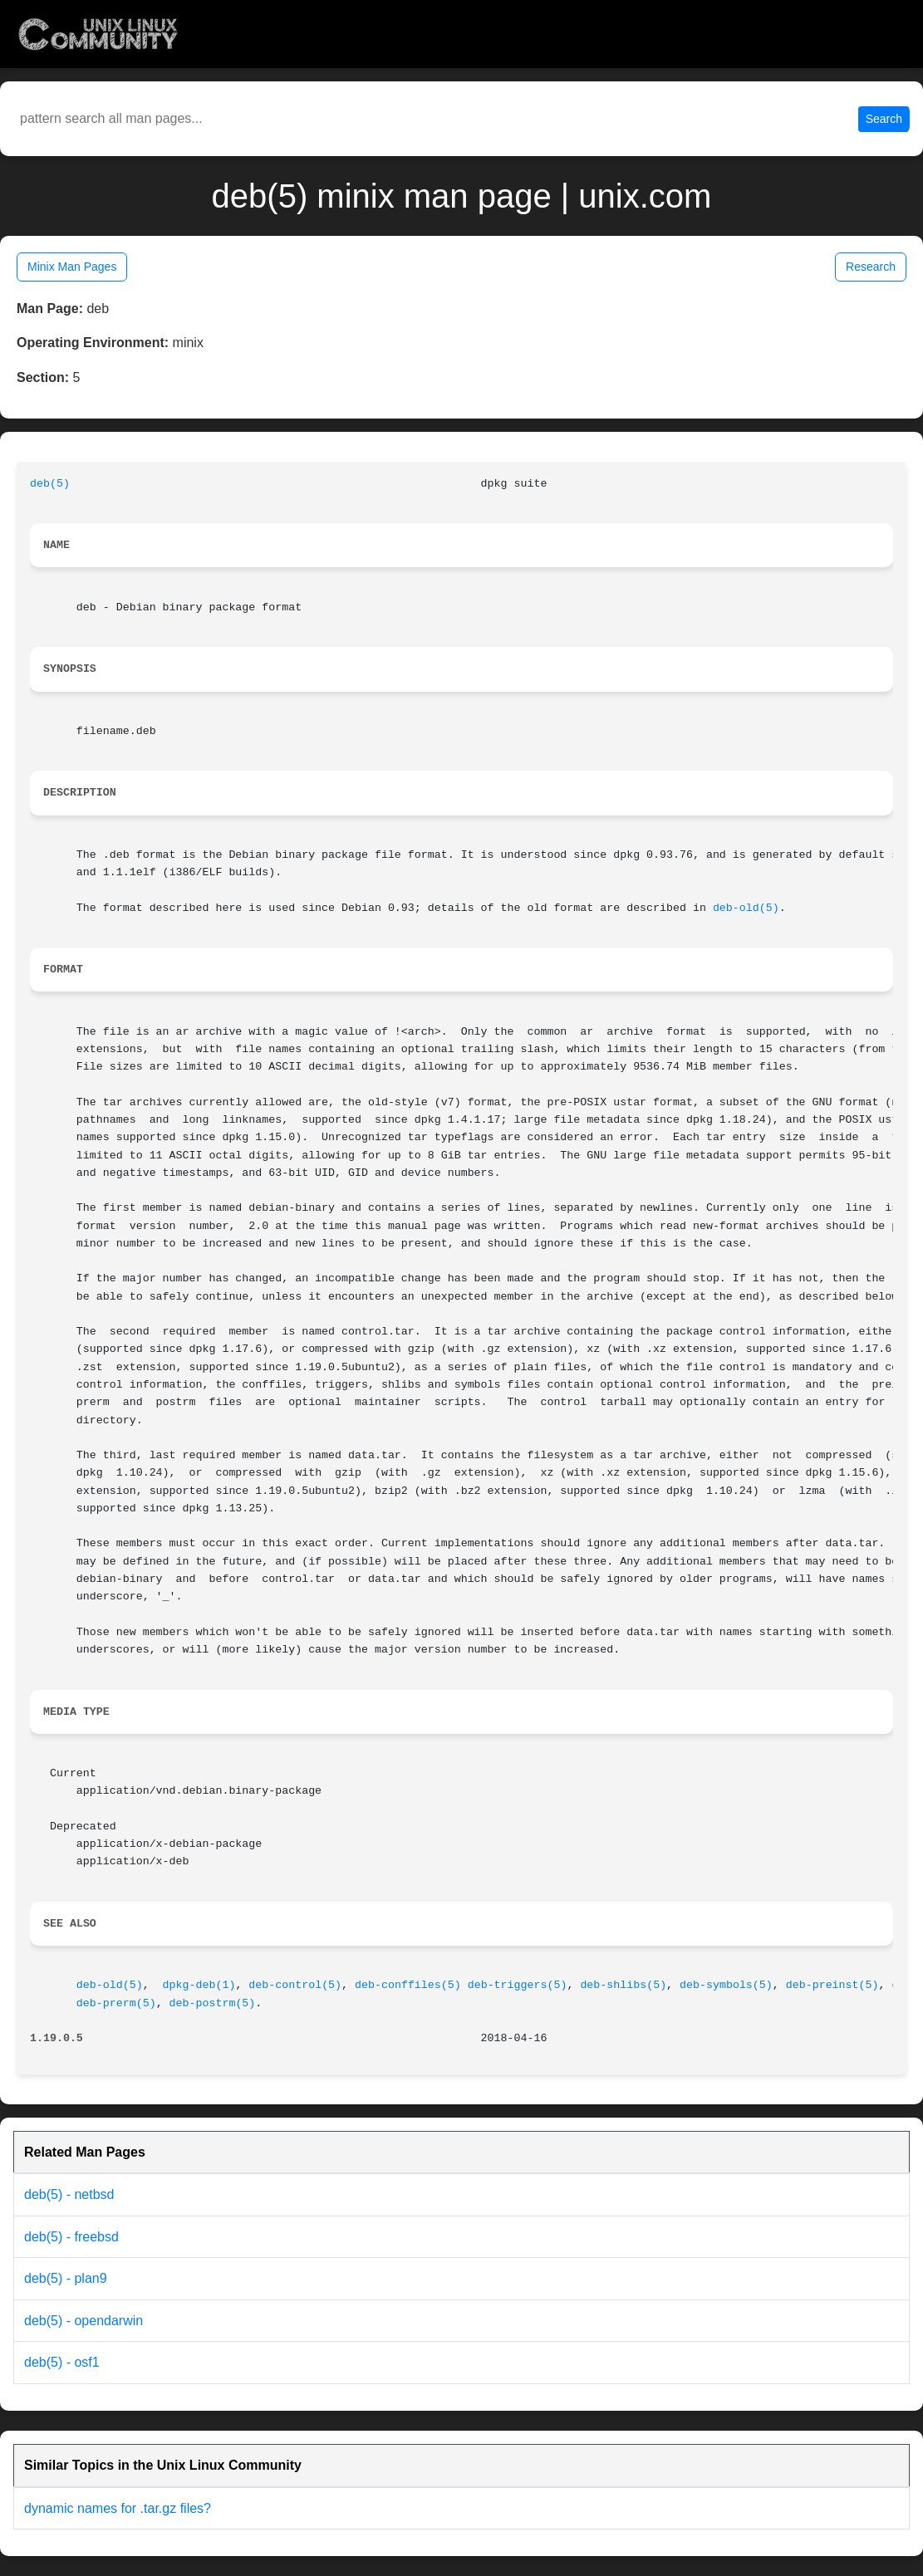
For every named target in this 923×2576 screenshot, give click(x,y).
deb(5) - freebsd (71, 2237)
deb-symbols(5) (726, 1985)
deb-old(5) (746, 908)
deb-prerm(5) (116, 2003)
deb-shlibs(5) (623, 1985)
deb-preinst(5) (832, 1985)
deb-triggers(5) (517, 1985)
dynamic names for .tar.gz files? (117, 2508)
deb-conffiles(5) (408, 1985)
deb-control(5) (294, 1985)
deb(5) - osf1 (62, 2362)
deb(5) (50, 483)
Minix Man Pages (71, 266)
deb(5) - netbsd (69, 2194)
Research (871, 266)
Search (884, 118)
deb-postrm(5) (212, 2003)
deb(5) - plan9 (65, 2278)
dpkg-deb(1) (199, 1985)
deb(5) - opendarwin (83, 2321)
